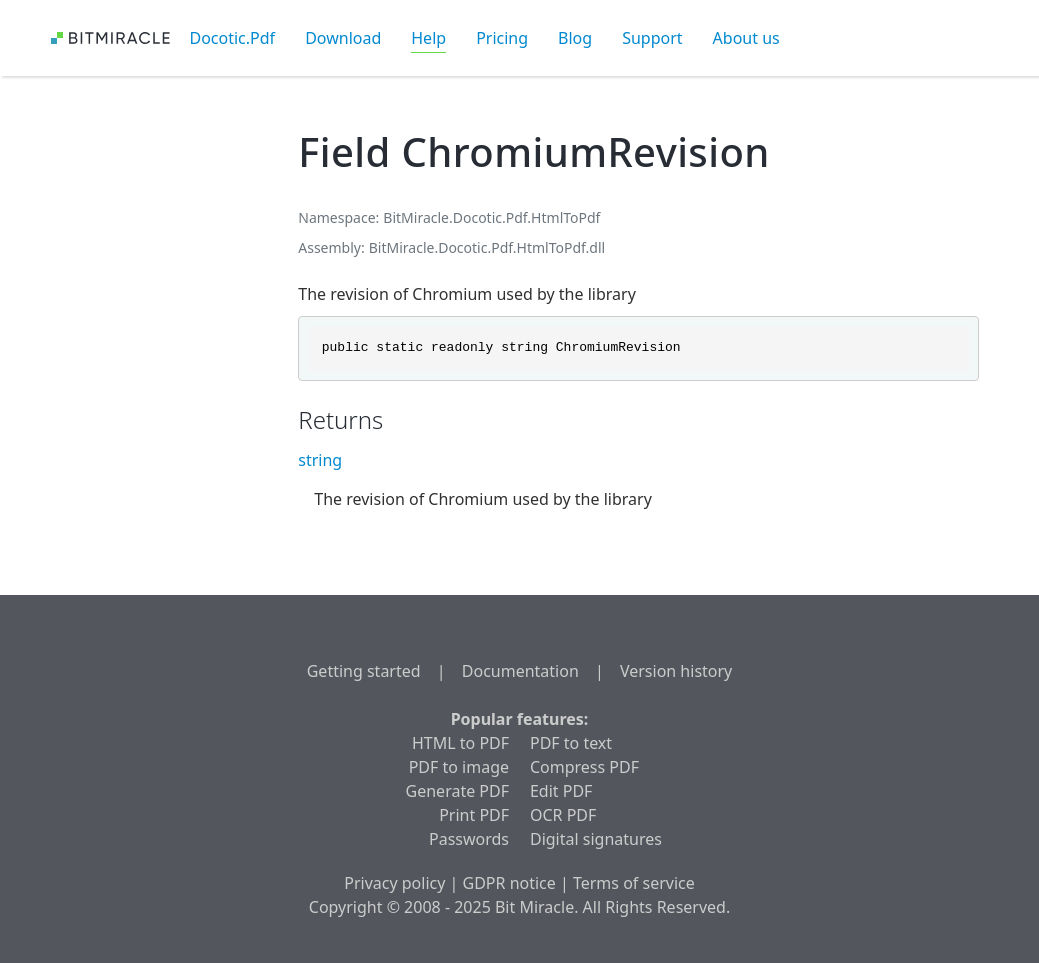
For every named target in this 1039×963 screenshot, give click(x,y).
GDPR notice (509, 883)
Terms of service (634, 883)
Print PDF (474, 815)
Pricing (502, 38)
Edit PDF (561, 791)
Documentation (520, 671)
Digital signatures (596, 839)
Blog (575, 38)
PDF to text (571, 743)
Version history (676, 671)
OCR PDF (563, 815)
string (320, 460)
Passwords (469, 839)
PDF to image (459, 767)
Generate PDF (457, 791)
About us (746, 38)
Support (652, 38)
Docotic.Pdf (233, 38)
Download (343, 38)
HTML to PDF (460, 743)
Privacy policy (394, 883)
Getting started (364, 671)
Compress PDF (584, 767)
